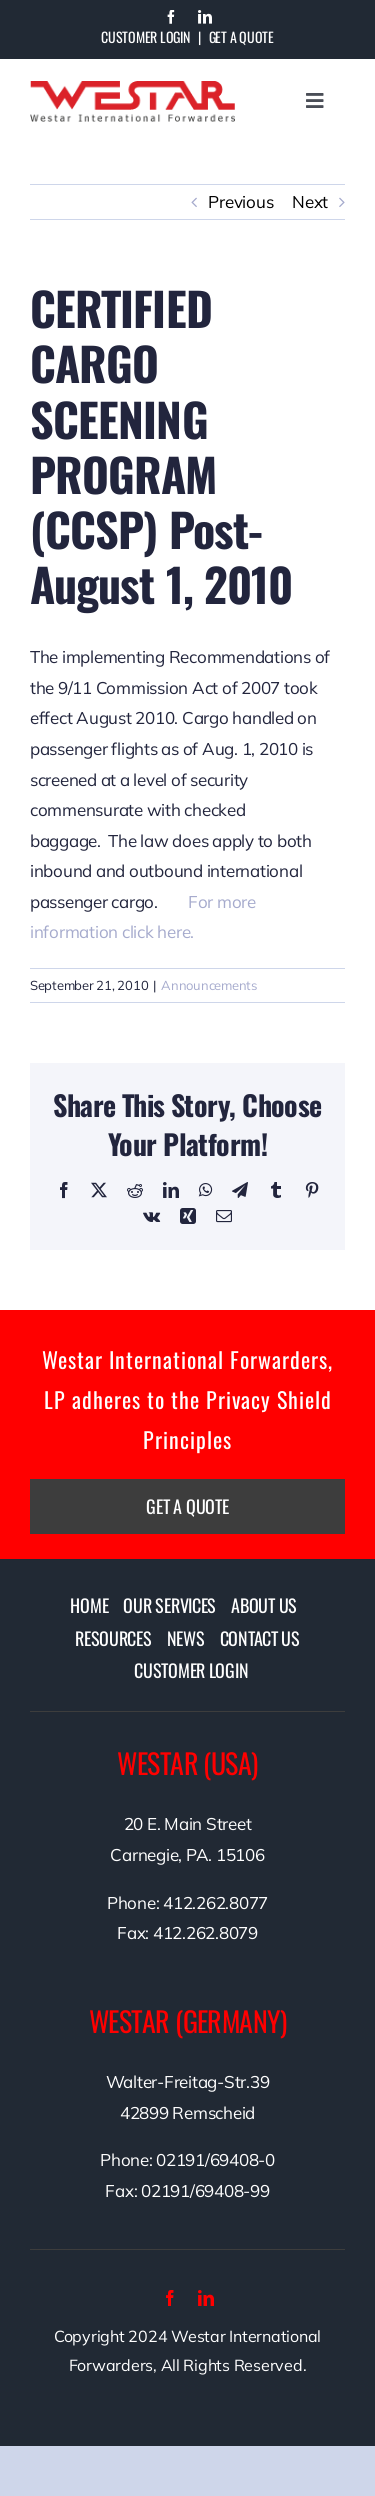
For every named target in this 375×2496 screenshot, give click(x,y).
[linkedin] (205, 17)
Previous (240, 201)
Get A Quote (241, 36)
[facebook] (171, 17)
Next (310, 201)
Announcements (209, 985)
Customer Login (145, 36)
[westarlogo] (132, 89)
